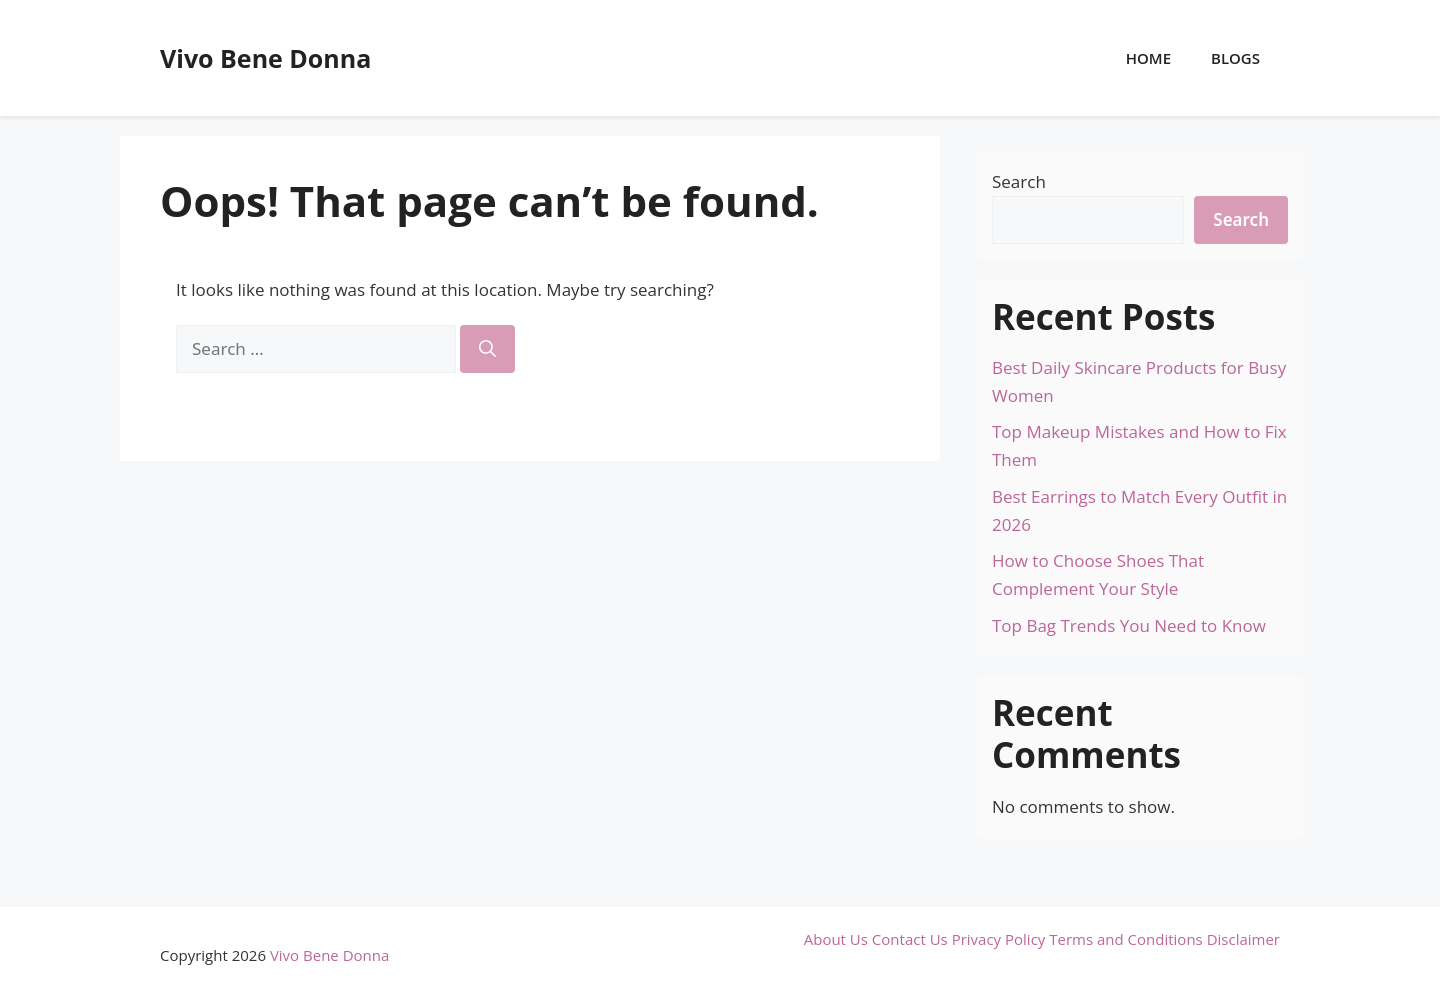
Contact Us (910, 939)
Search (1019, 181)
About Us (836, 939)
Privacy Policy (999, 939)
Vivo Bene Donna (265, 58)
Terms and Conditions (1126, 939)
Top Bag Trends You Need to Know (1129, 625)
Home (1148, 58)
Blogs (1235, 58)
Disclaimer (1243, 939)
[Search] (487, 349)
